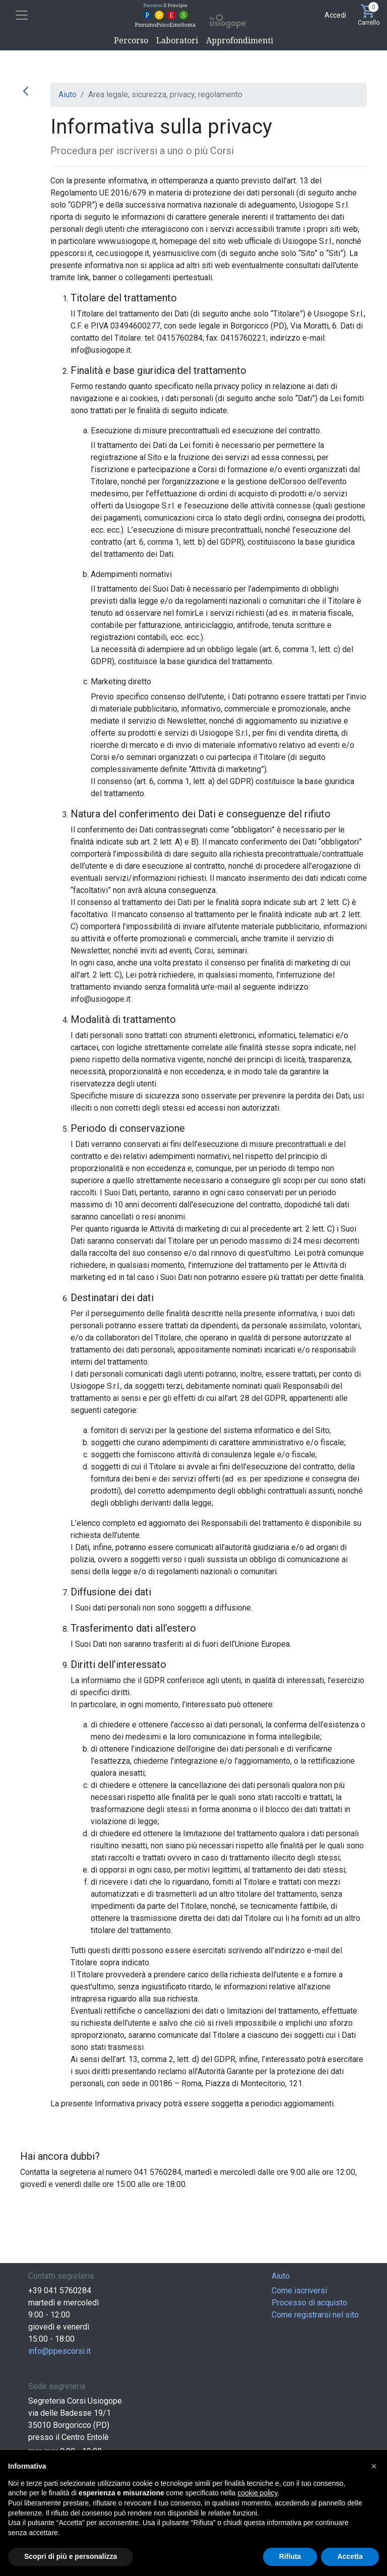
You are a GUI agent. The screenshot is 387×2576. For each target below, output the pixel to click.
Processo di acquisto (309, 2302)
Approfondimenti (239, 40)
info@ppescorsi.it (59, 2351)
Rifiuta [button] (290, 2556)
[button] (374, 2466)
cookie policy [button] (257, 2493)
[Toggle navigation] (21, 15)
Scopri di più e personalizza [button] (70, 2556)
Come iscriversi (299, 2290)
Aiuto (67, 94)
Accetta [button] (350, 2556)
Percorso (131, 40)
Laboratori (177, 40)
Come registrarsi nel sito (315, 2315)
